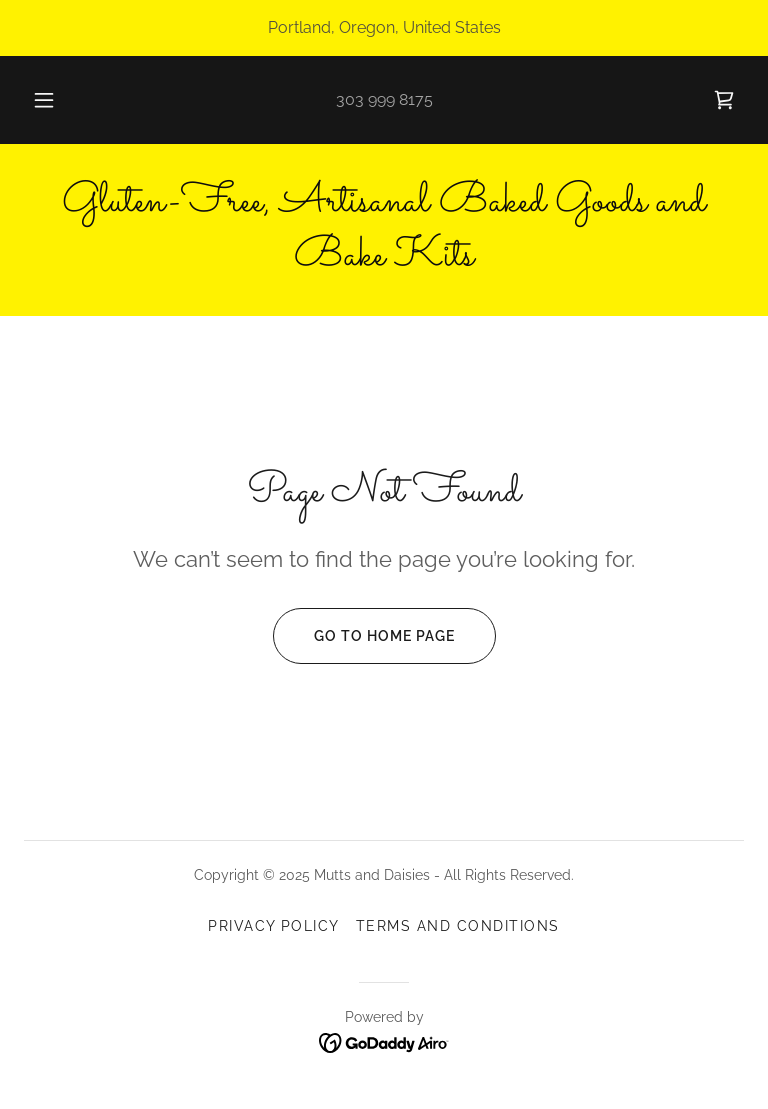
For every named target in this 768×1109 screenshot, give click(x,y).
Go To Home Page (364, 636)
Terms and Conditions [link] (458, 926)
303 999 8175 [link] (384, 99)
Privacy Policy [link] (274, 926)
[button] (55, 100)
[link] (724, 100)
